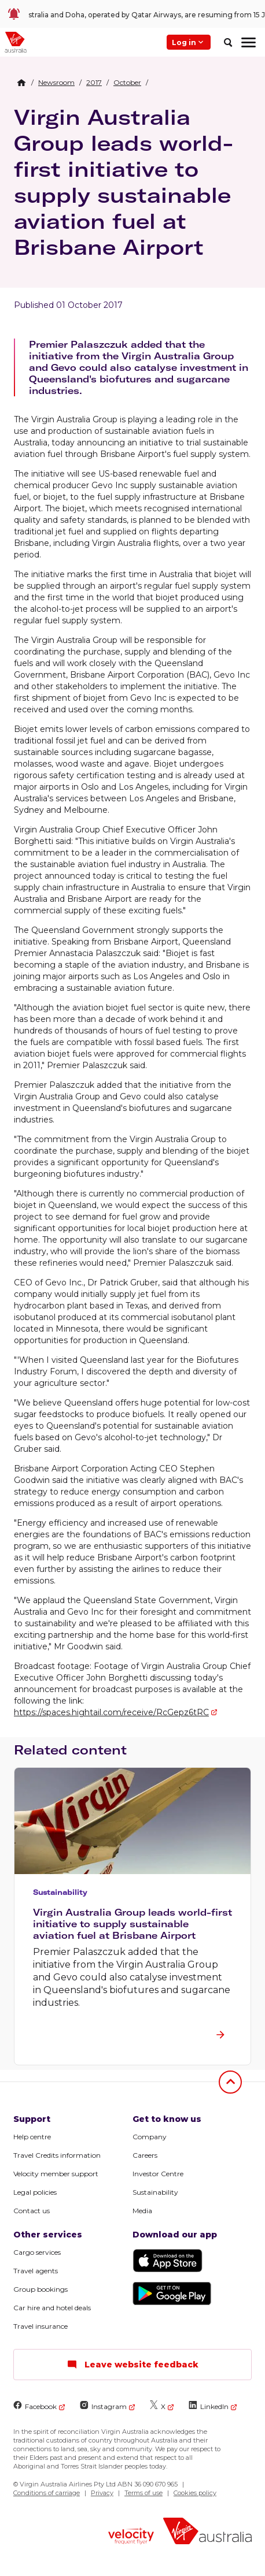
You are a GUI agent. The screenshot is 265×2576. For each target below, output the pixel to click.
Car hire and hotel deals (52, 2307)
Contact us (31, 2210)
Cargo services (37, 2252)
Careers (144, 2155)
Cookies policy (195, 2493)
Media (142, 2210)
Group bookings (40, 2289)
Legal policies (35, 2192)
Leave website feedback (132, 2364)
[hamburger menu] (248, 42)
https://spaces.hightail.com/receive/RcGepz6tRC (111, 1712)
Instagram (103, 2406)
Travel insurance (40, 2326)
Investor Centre (157, 2173)
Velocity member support (55, 2173)
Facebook (35, 2406)
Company (149, 2136)
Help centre (32, 2136)
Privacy (102, 2493)
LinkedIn (209, 2406)
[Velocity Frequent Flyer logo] (130, 2537)
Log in (188, 42)
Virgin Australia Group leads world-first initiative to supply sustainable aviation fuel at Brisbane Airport (123, 182)
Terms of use (143, 2493)
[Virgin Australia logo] (207, 2532)
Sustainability (155, 2192)
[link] (132, 14)
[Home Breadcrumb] (21, 82)
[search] (228, 42)
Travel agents (35, 2270)
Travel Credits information (57, 2155)
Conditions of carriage (46, 2493)
